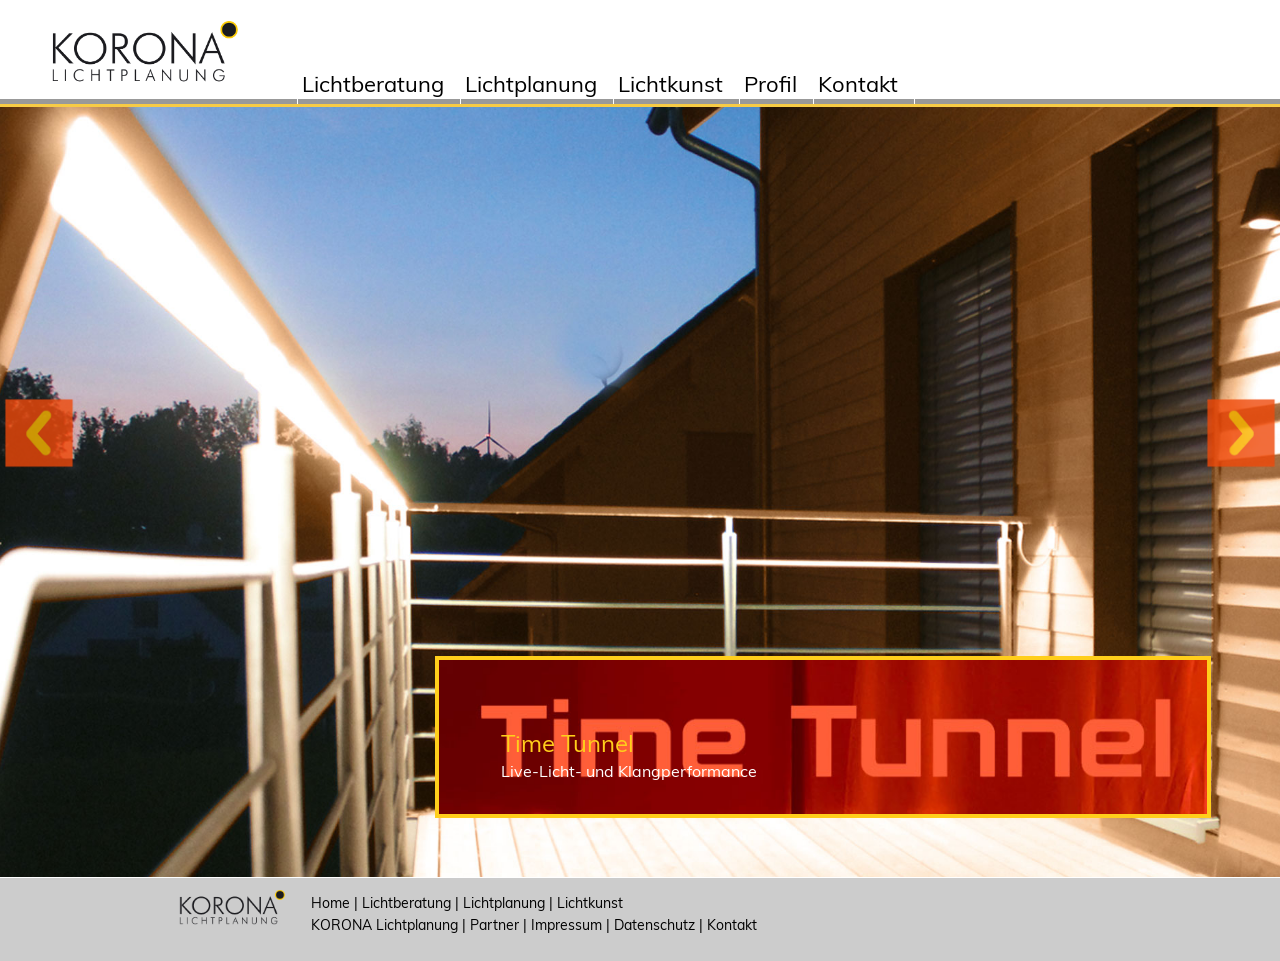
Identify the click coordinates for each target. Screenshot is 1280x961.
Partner (494, 925)
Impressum (566, 925)
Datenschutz (654, 925)
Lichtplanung (531, 86)
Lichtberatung (373, 86)
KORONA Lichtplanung (384, 925)
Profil (770, 86)
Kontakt (858, 86)
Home (330, 903)
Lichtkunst (670, 86)
